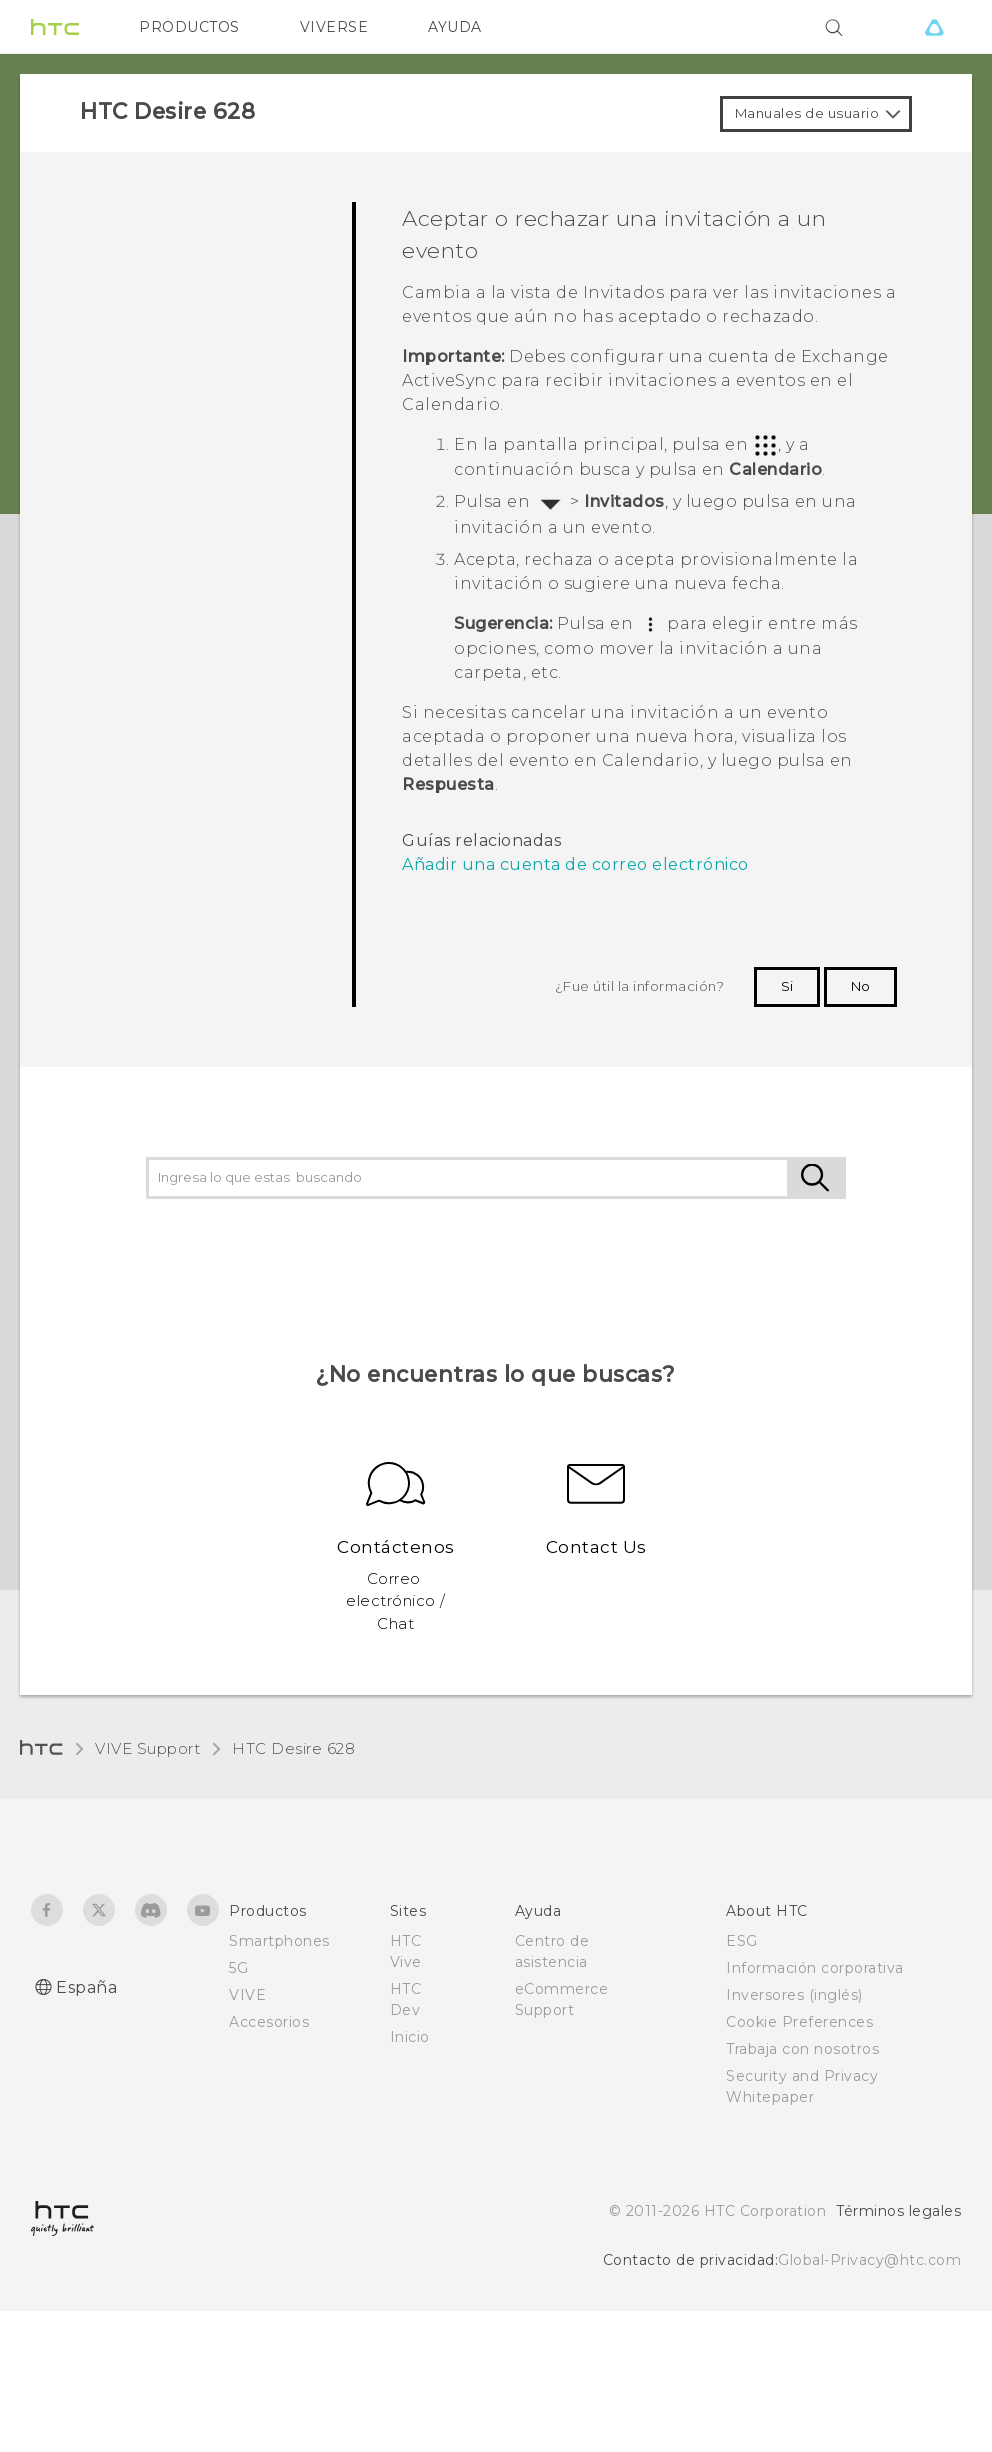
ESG (742, 1941)
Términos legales (898, 2211)
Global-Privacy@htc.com (869, 2260)
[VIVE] (934, 27)
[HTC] (55, 27)
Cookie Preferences (799, 2022)
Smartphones (279, 1941)
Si (787, 986)
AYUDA (455, 27)
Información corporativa (815, 1968)
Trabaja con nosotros (802, 2049)
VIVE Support (147, 1748)
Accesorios (269, 2022)
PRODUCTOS (189, 27)
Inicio (410, 2037)
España (86, 1987)
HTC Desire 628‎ (293, 1748)
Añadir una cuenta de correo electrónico (575, 864)
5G (238, 1968)
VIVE (247, 1995)
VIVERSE (334, 27)
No (860, 986)
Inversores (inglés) (794, 1995)
